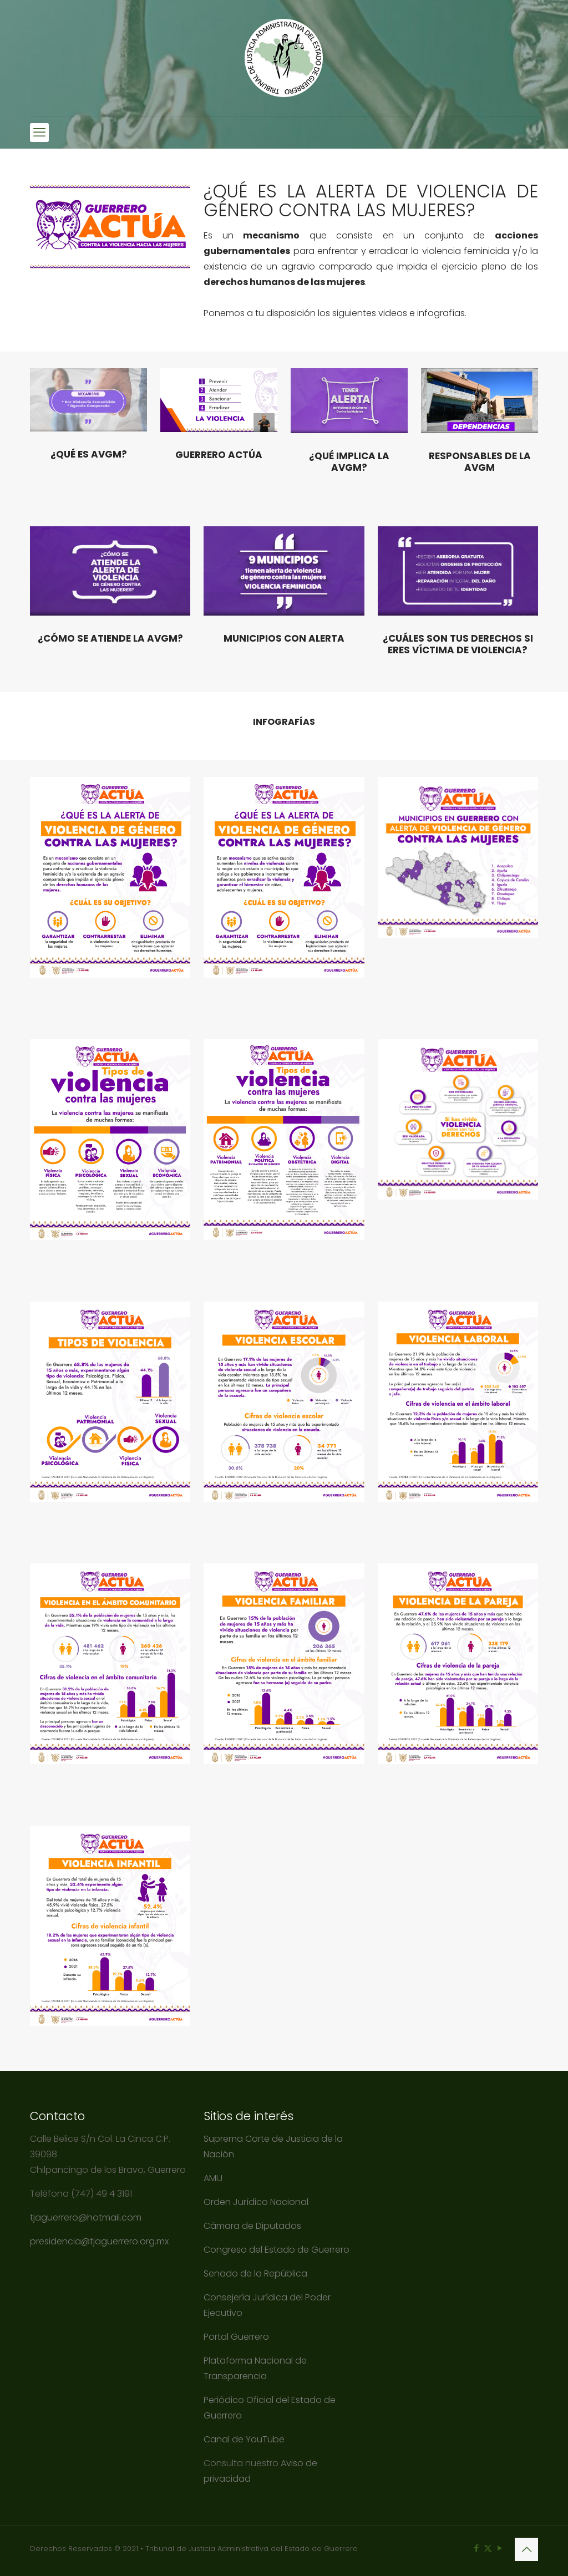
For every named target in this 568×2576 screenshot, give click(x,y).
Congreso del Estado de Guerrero (276, 2249)
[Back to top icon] (526, 2549)
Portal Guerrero (236, 2336)
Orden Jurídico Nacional (256, 2202)
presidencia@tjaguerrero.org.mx (100, 2241)
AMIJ (213, 2178)
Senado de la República (257, 2273)
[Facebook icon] (476, 2548)
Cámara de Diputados (252, 2225)
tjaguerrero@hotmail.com (87, 2217)
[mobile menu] (39, 132)
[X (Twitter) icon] (488, 2548)
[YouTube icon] (499, 2548)
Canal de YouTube (244, 2439)
